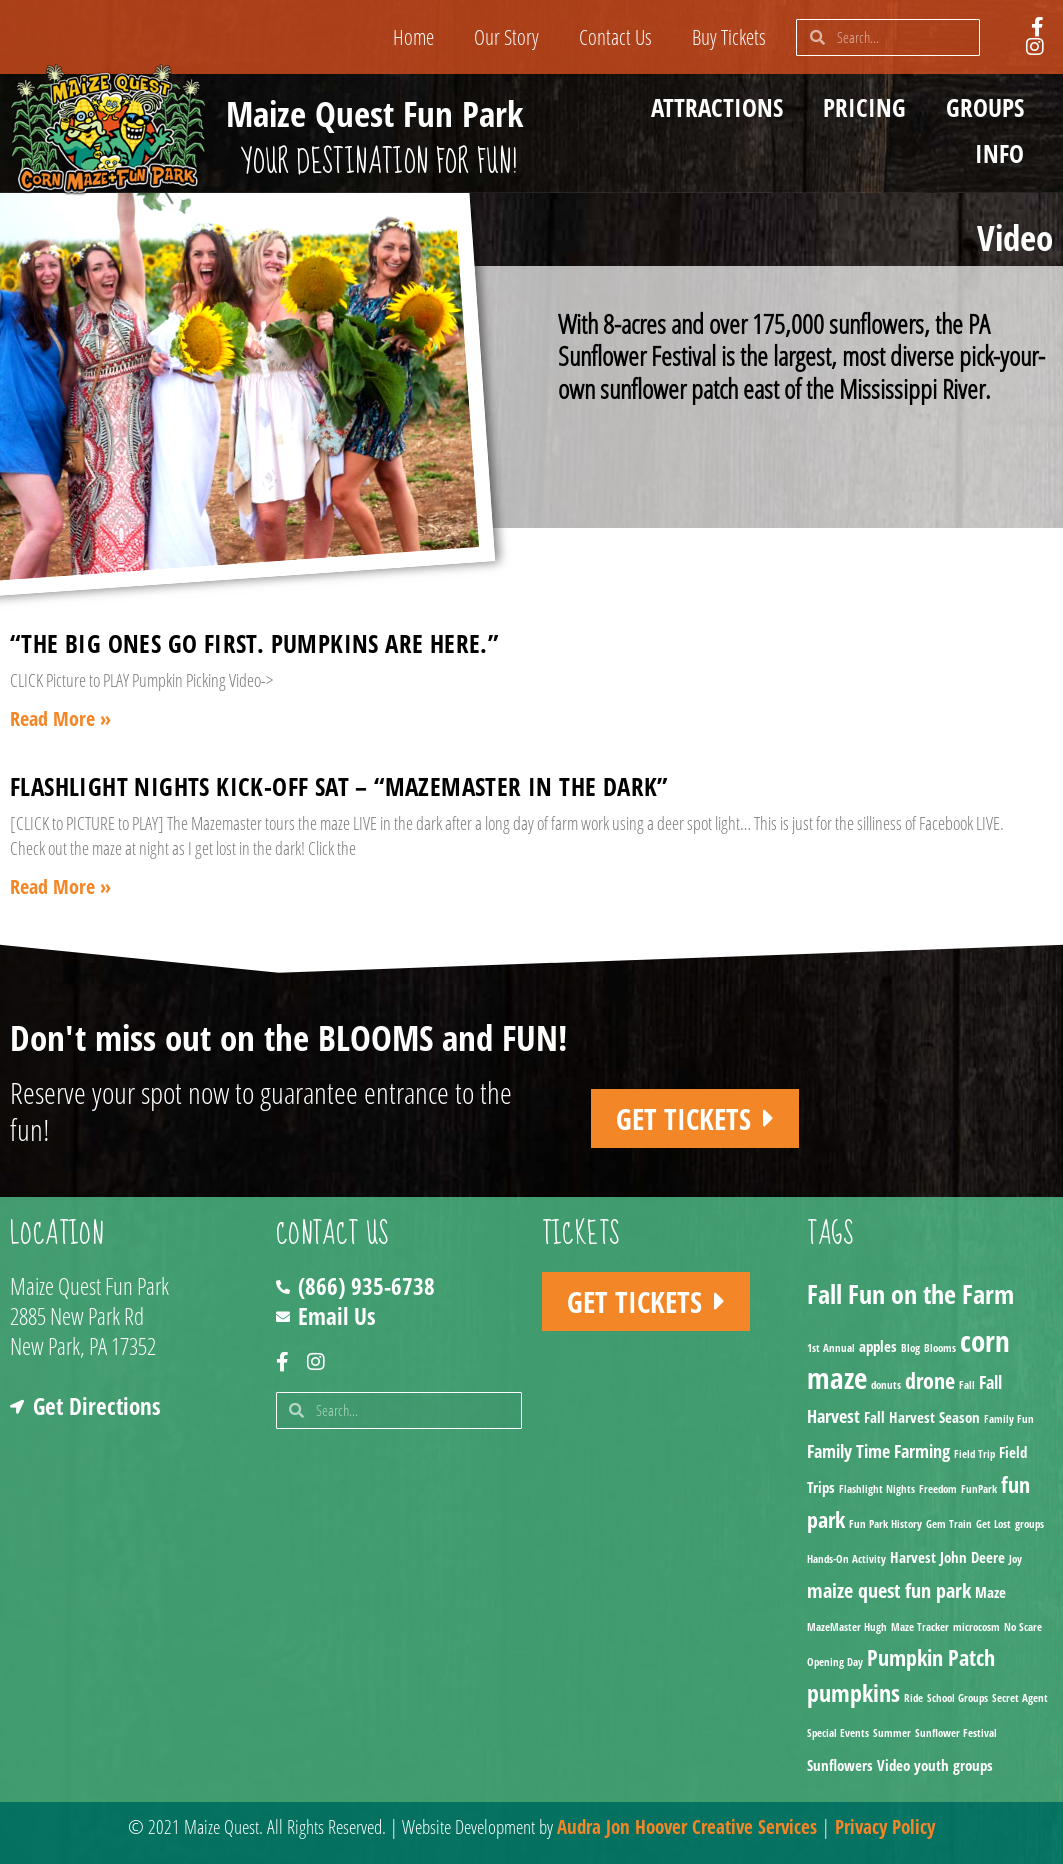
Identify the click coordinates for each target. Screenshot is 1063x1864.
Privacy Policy (885, 1827)
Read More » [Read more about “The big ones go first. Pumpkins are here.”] (60, 718)
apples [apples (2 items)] (878, 1346)
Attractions (722, 107)
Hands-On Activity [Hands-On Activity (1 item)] (846, 1559)
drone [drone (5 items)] (930, 1380)
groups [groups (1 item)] (1029, 1524)
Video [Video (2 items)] (893, 1765)
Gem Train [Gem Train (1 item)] (949, 1524)
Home (413, 37)
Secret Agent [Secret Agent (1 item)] (1020, 1698)
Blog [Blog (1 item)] (910, 1348)
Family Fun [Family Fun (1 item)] (1009, 1419)
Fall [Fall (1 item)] (967, 1385)
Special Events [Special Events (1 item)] (838, 1733)
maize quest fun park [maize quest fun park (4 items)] (889, 1590)
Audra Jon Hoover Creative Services (687, 1827)
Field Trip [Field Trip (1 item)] (974, 1454)
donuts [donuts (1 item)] (886, 1385)
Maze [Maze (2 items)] (990, 1592)
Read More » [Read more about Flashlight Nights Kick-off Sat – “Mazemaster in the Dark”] (60, 886)
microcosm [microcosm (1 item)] (976, 1627)
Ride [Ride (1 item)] (913, 1698)
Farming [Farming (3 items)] (922, 1451)
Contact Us (615, 37)
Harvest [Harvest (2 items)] (913, 1557)
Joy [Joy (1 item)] (1015, 1559)
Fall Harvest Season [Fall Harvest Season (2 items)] (922, 1417)
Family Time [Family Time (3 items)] (848, 1451)
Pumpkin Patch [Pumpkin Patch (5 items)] (931, 1657)
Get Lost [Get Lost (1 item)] (993, 1524)
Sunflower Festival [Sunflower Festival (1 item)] (956, 1733)
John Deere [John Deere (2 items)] (972, 1557)
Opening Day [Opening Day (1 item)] (835, 1662)
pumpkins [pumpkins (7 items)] (853, 1692)
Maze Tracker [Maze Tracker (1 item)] (920, 1627)
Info (1004, 153)
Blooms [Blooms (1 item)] (940, 1348)
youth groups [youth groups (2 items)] (953, 1765)
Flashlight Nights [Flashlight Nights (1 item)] (877, 1489)
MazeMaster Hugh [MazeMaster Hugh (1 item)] (847, 1627)
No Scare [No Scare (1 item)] (1023, 1627)
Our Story (506, 37)
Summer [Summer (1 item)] (892, 1733)
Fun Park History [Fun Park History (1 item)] (885, 1524)
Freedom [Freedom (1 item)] (938, 1489)
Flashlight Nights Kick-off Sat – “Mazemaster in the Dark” (339, 786)
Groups (990, 107)
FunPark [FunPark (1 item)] (979, 1489)
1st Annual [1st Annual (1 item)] (831, 1348)
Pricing (869, 107)
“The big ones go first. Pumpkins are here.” (254, 643)
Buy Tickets (729, 37)
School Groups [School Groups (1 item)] (957, 1698)
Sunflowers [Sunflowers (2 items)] (840, 1765)
